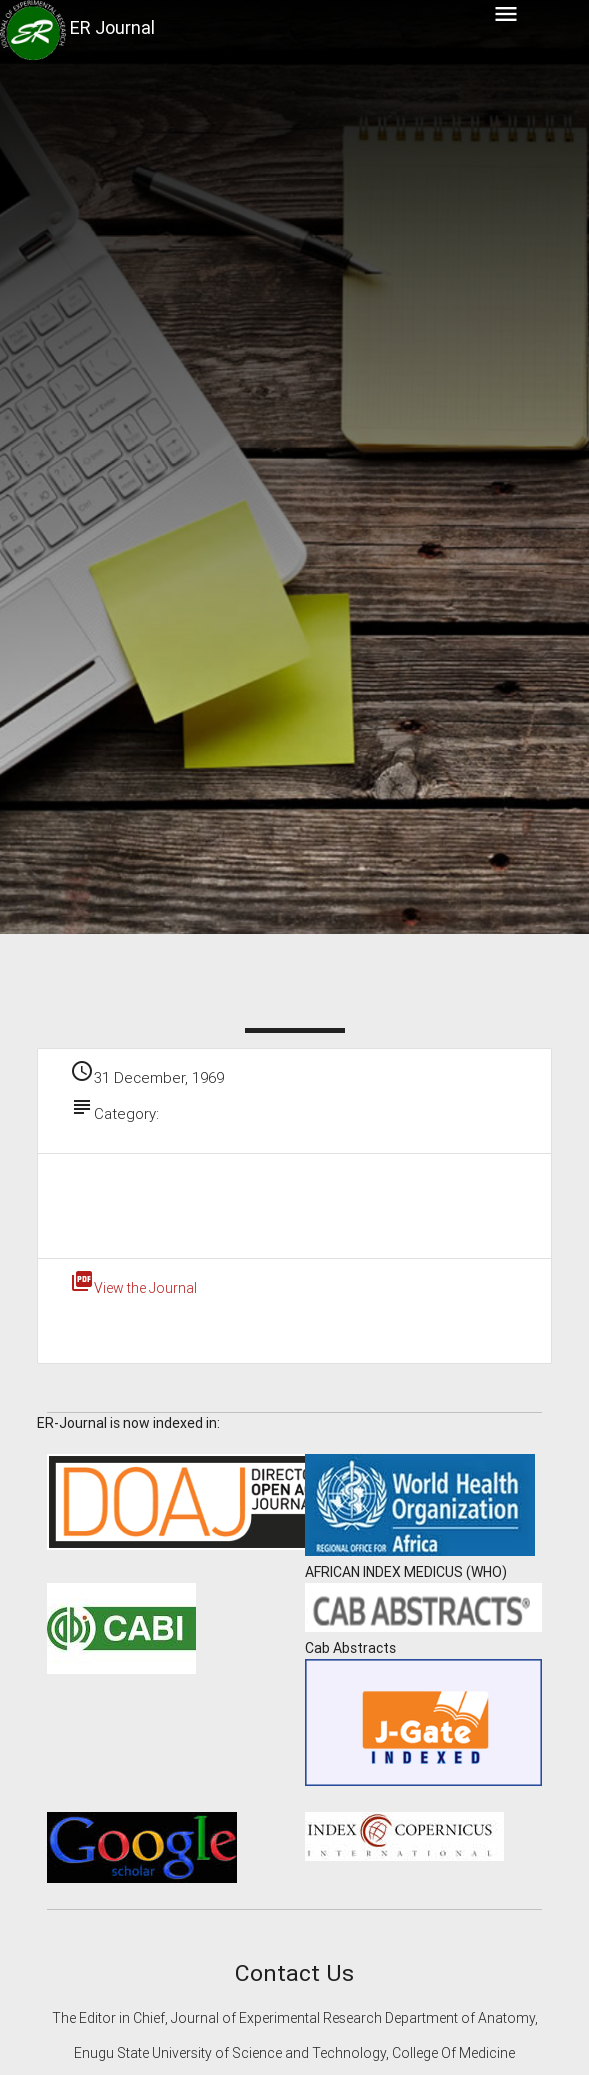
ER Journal (112, 27)
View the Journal (133, 1288)
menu (506, 14)
